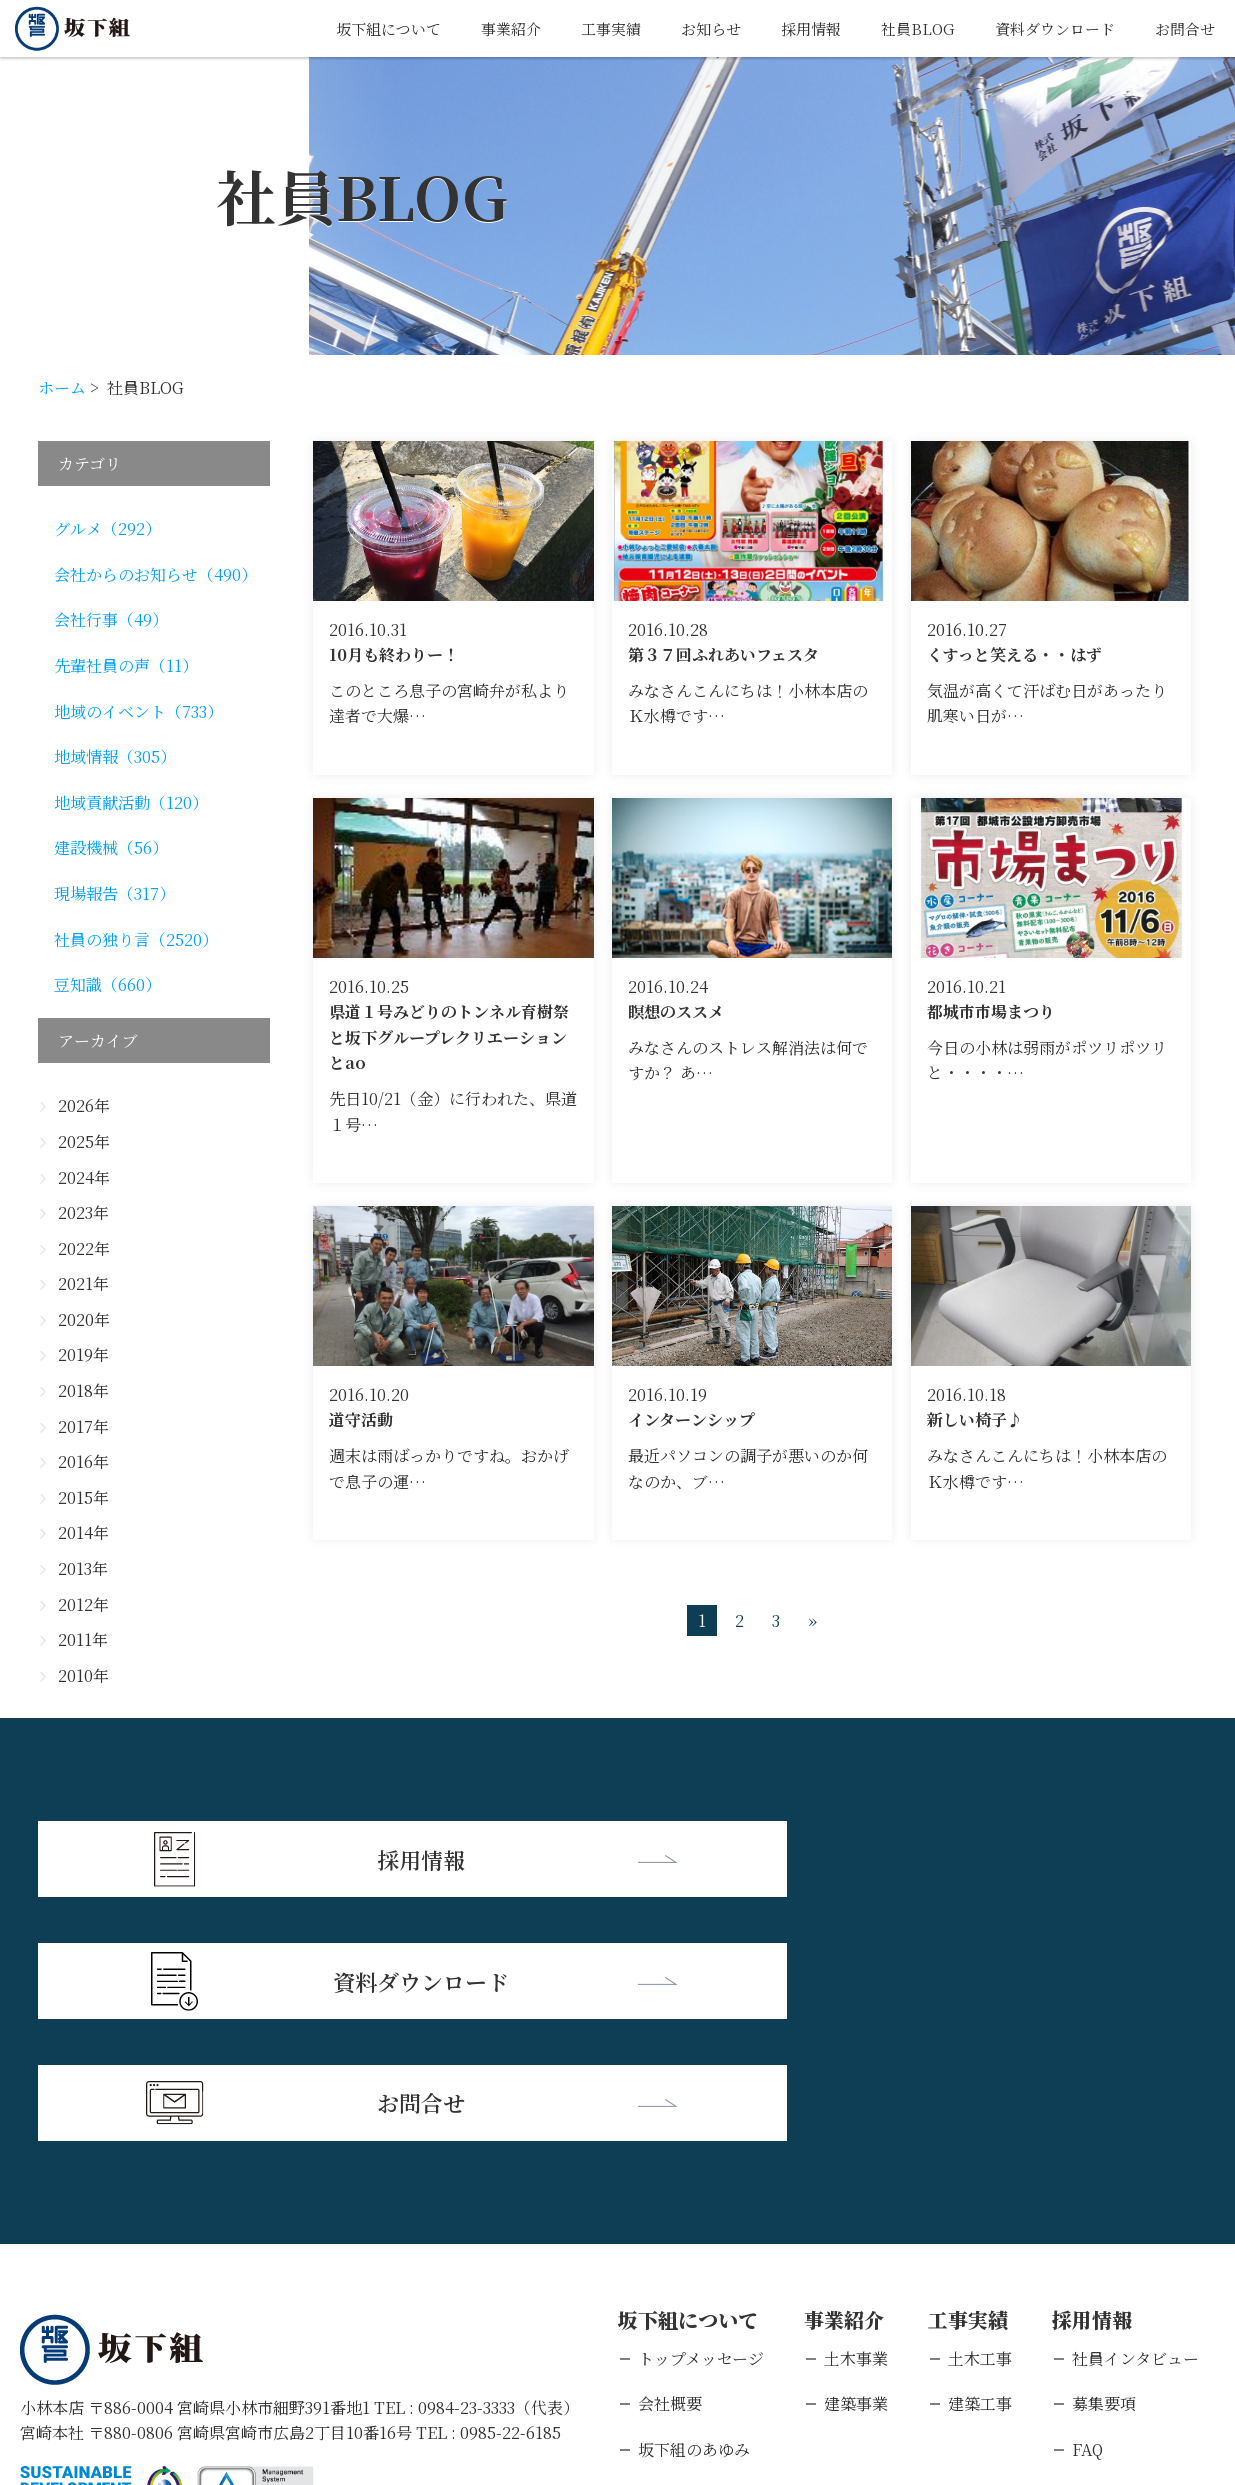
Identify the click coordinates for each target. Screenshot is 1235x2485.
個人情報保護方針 (215, 2355)
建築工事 (980, 2153)
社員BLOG (904, 28)
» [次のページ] (812, 1620)
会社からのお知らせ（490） (155, 574)
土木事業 (856, 2107)
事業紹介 (482, 28)
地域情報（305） (115, 756)
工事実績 (586, 28)
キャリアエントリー (1143, 2289)
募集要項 (1104, 2153)
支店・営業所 (686, 2244)
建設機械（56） (111, 847)
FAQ (1087, 2198)
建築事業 (856, 2153)
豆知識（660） (107, 984)
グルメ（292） (107, 528)
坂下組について (354, 28)
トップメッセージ (701, 2107)
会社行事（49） (111, 619)
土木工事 (980, 2107)
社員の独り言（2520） (136, 939)
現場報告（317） (114, 893)
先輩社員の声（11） (126, 665)
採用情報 (794, 28)
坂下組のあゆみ (694, 2198)
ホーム (62, 387)
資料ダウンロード (1047, 28)
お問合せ (1183, 28)
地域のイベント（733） (138, 711)
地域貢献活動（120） (131, 802)
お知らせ (690, 28)
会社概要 (670, 2153)
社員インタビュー (1135, 2107)
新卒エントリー (1128, 2244)
